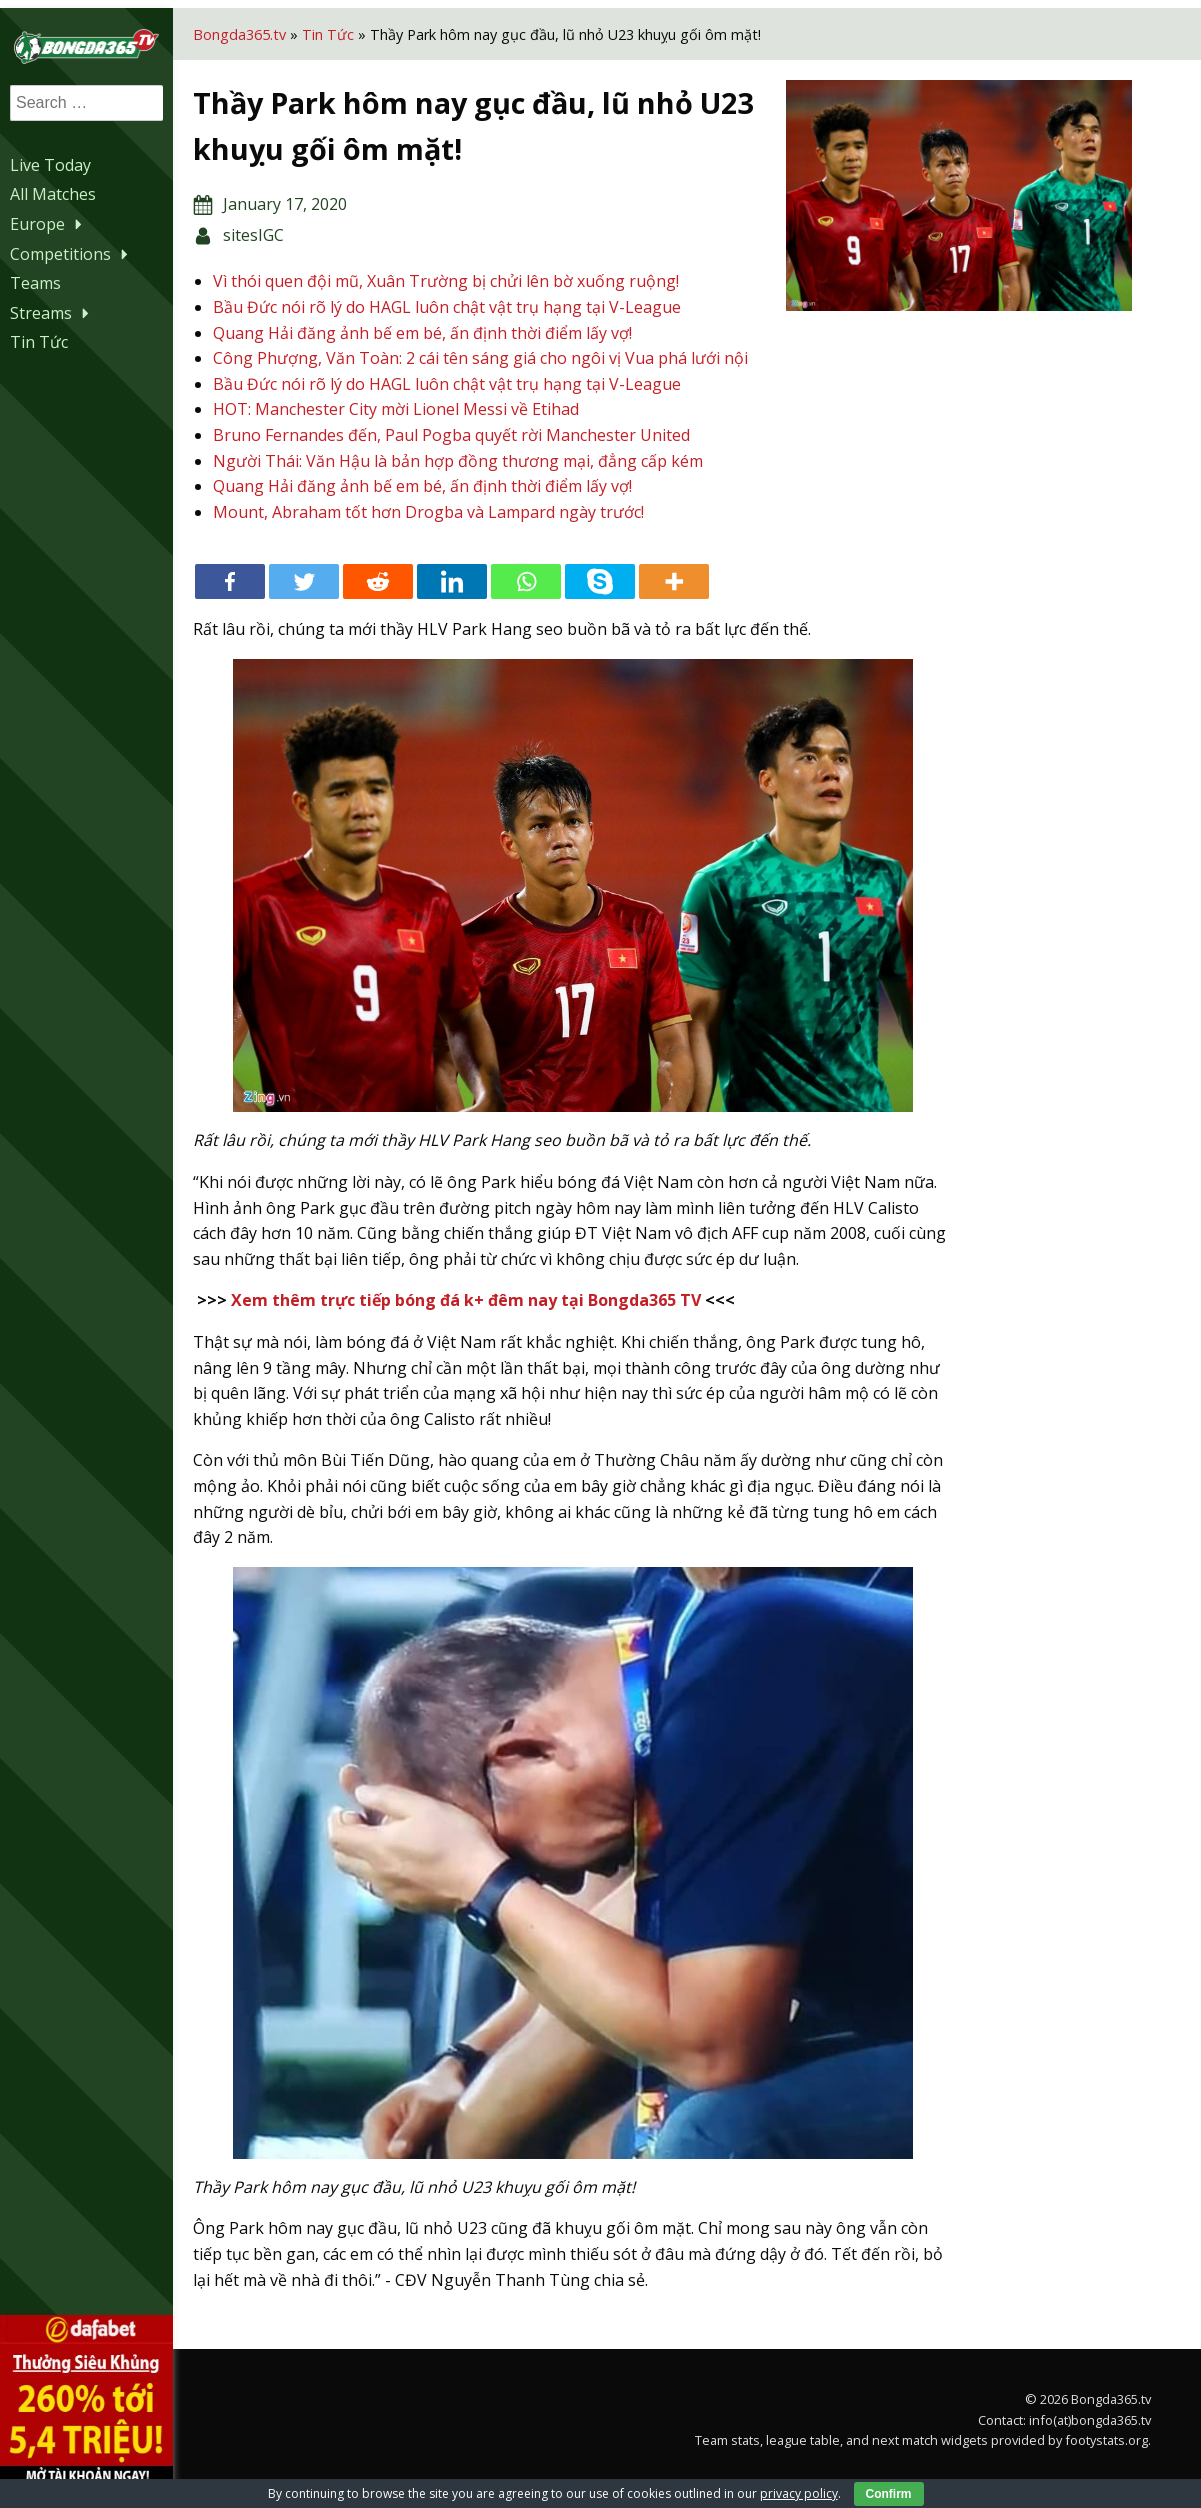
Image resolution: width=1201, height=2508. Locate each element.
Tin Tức (39, 340)
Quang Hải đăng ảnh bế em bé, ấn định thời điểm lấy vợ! (449, 324)
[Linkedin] (479, 599)
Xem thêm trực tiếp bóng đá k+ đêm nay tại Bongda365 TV (493, 1318)
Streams (52, 310)
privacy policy (799, 2493)
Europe (48, 222)
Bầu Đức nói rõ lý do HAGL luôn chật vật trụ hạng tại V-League (474, 299)
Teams (35, 281)
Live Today (50, 162)
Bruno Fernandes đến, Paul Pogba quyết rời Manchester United (478, 452)
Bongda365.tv (266, 25)
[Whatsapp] (553, 599)
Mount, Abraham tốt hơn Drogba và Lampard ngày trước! (455, 529)
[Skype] (627, 599)
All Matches (53, 192)
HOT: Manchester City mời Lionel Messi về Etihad (423, 427)
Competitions (71, 251)
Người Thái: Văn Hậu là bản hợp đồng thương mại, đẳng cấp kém (485, 478)
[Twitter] (331, 599)
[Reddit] (405, 599)
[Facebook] (257, 599)
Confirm (889, 2494)
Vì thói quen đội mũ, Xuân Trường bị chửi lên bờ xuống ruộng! (473, 273)
